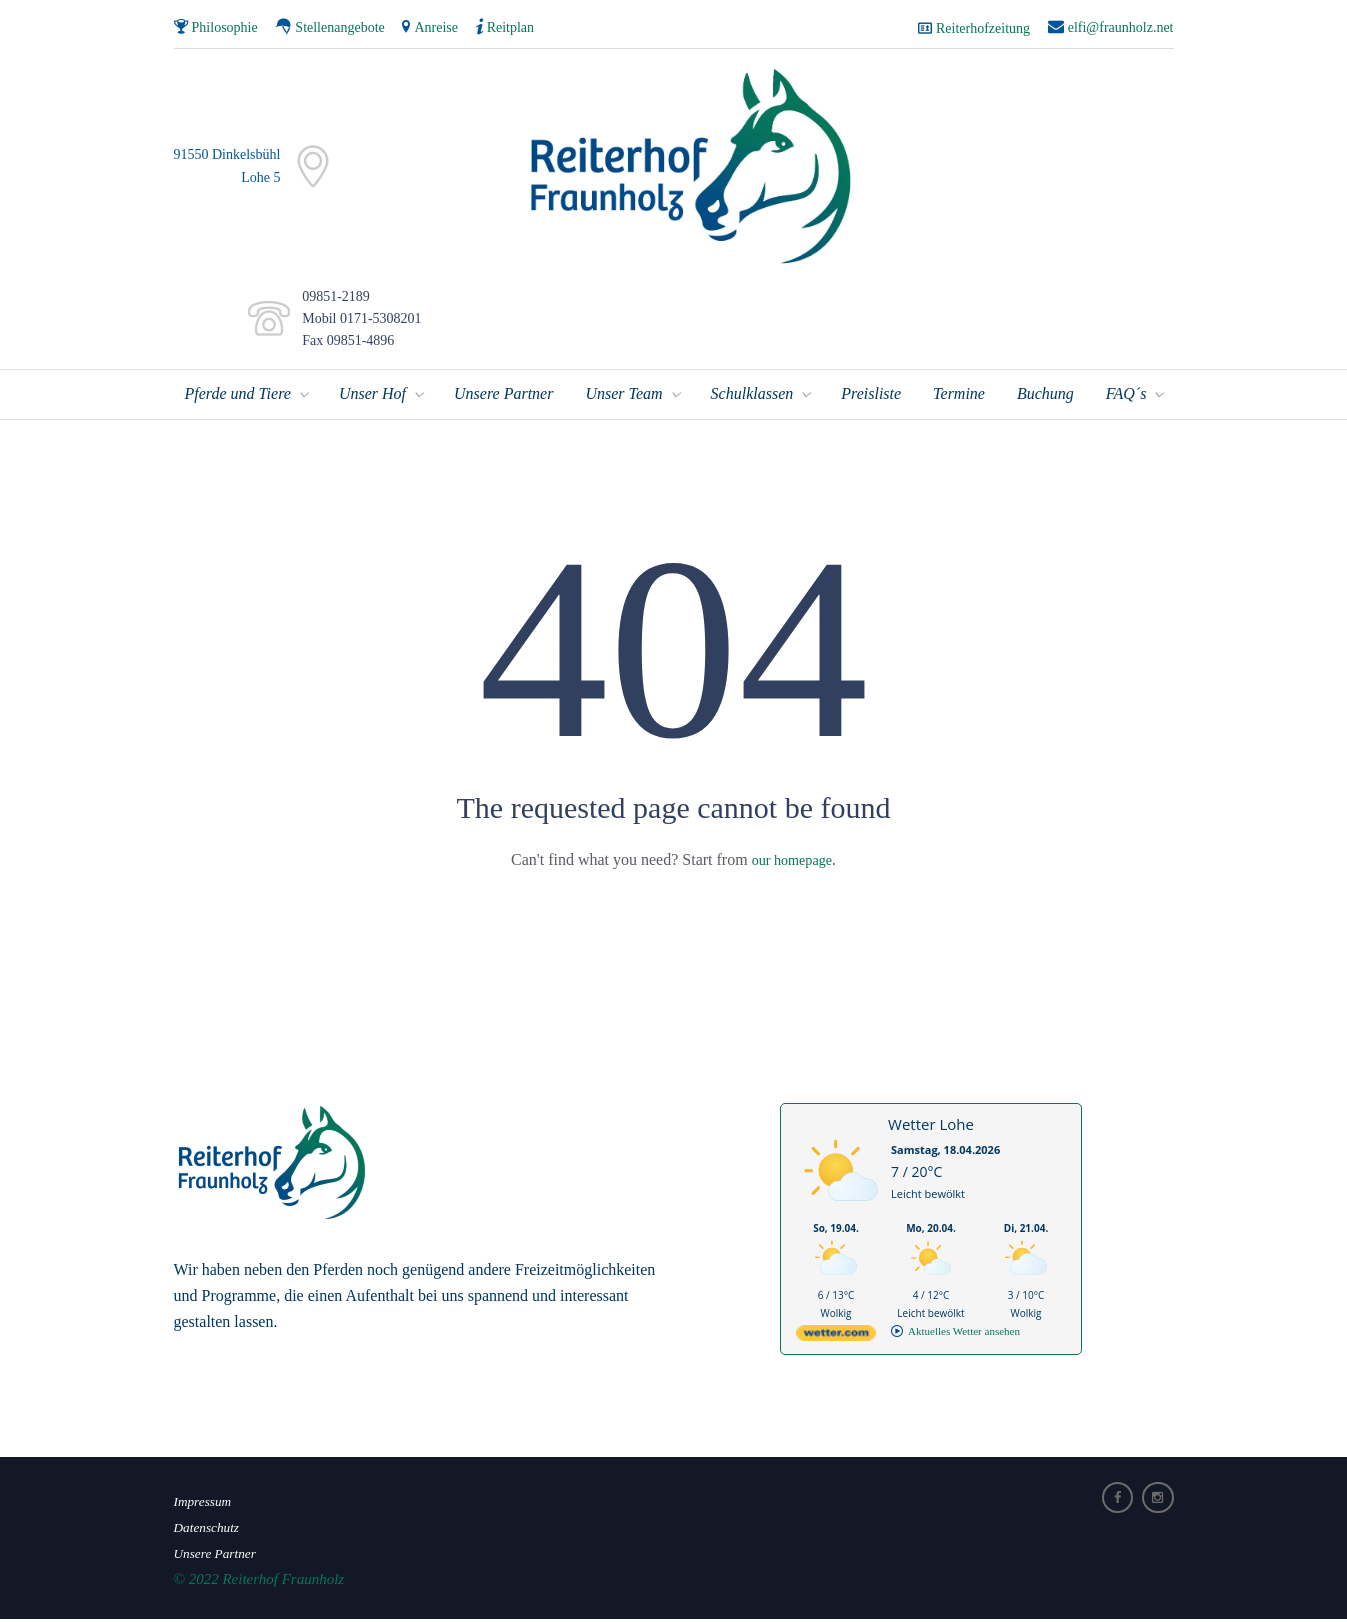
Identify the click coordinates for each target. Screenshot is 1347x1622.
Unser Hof (372, 396)
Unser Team (623, 396)
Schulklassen (752, 396)
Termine (959, 396)
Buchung (1045, 396)
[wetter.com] (836, 1339)
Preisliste (871, 396)
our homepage (791, 862)
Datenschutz (211, 1530)
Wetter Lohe (931, 1127)
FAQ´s (1126, 396)
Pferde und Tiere (238, 396)
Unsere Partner (503, 396)
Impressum (206, 1504)
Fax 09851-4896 (344, 343)
